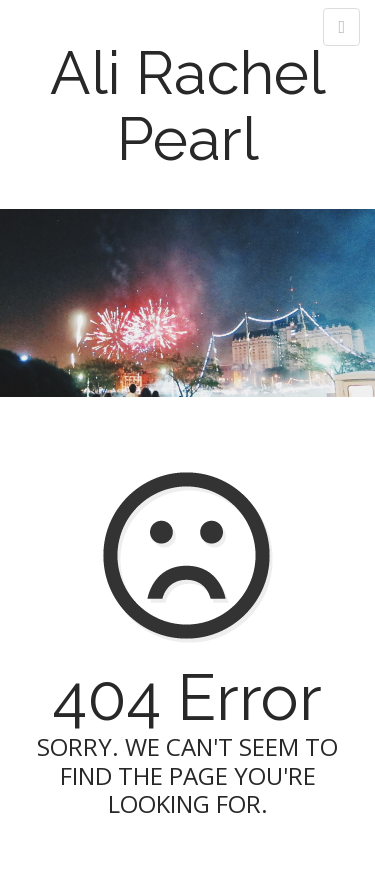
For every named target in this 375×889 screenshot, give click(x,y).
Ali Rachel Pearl (188, 106)
